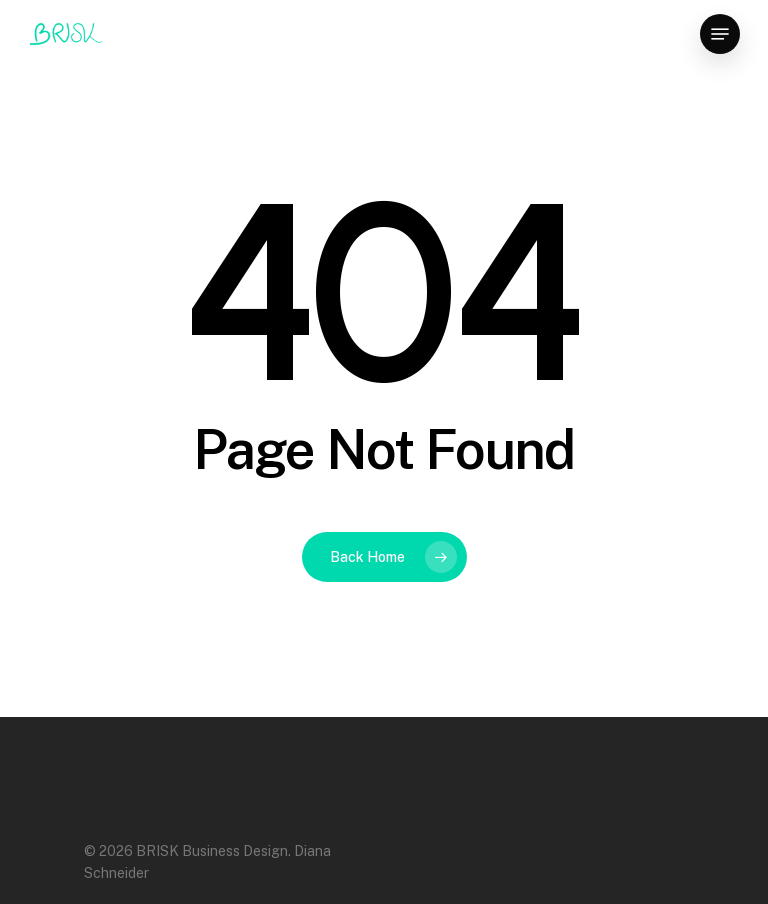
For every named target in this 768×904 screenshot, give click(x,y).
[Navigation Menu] (720, 34)
